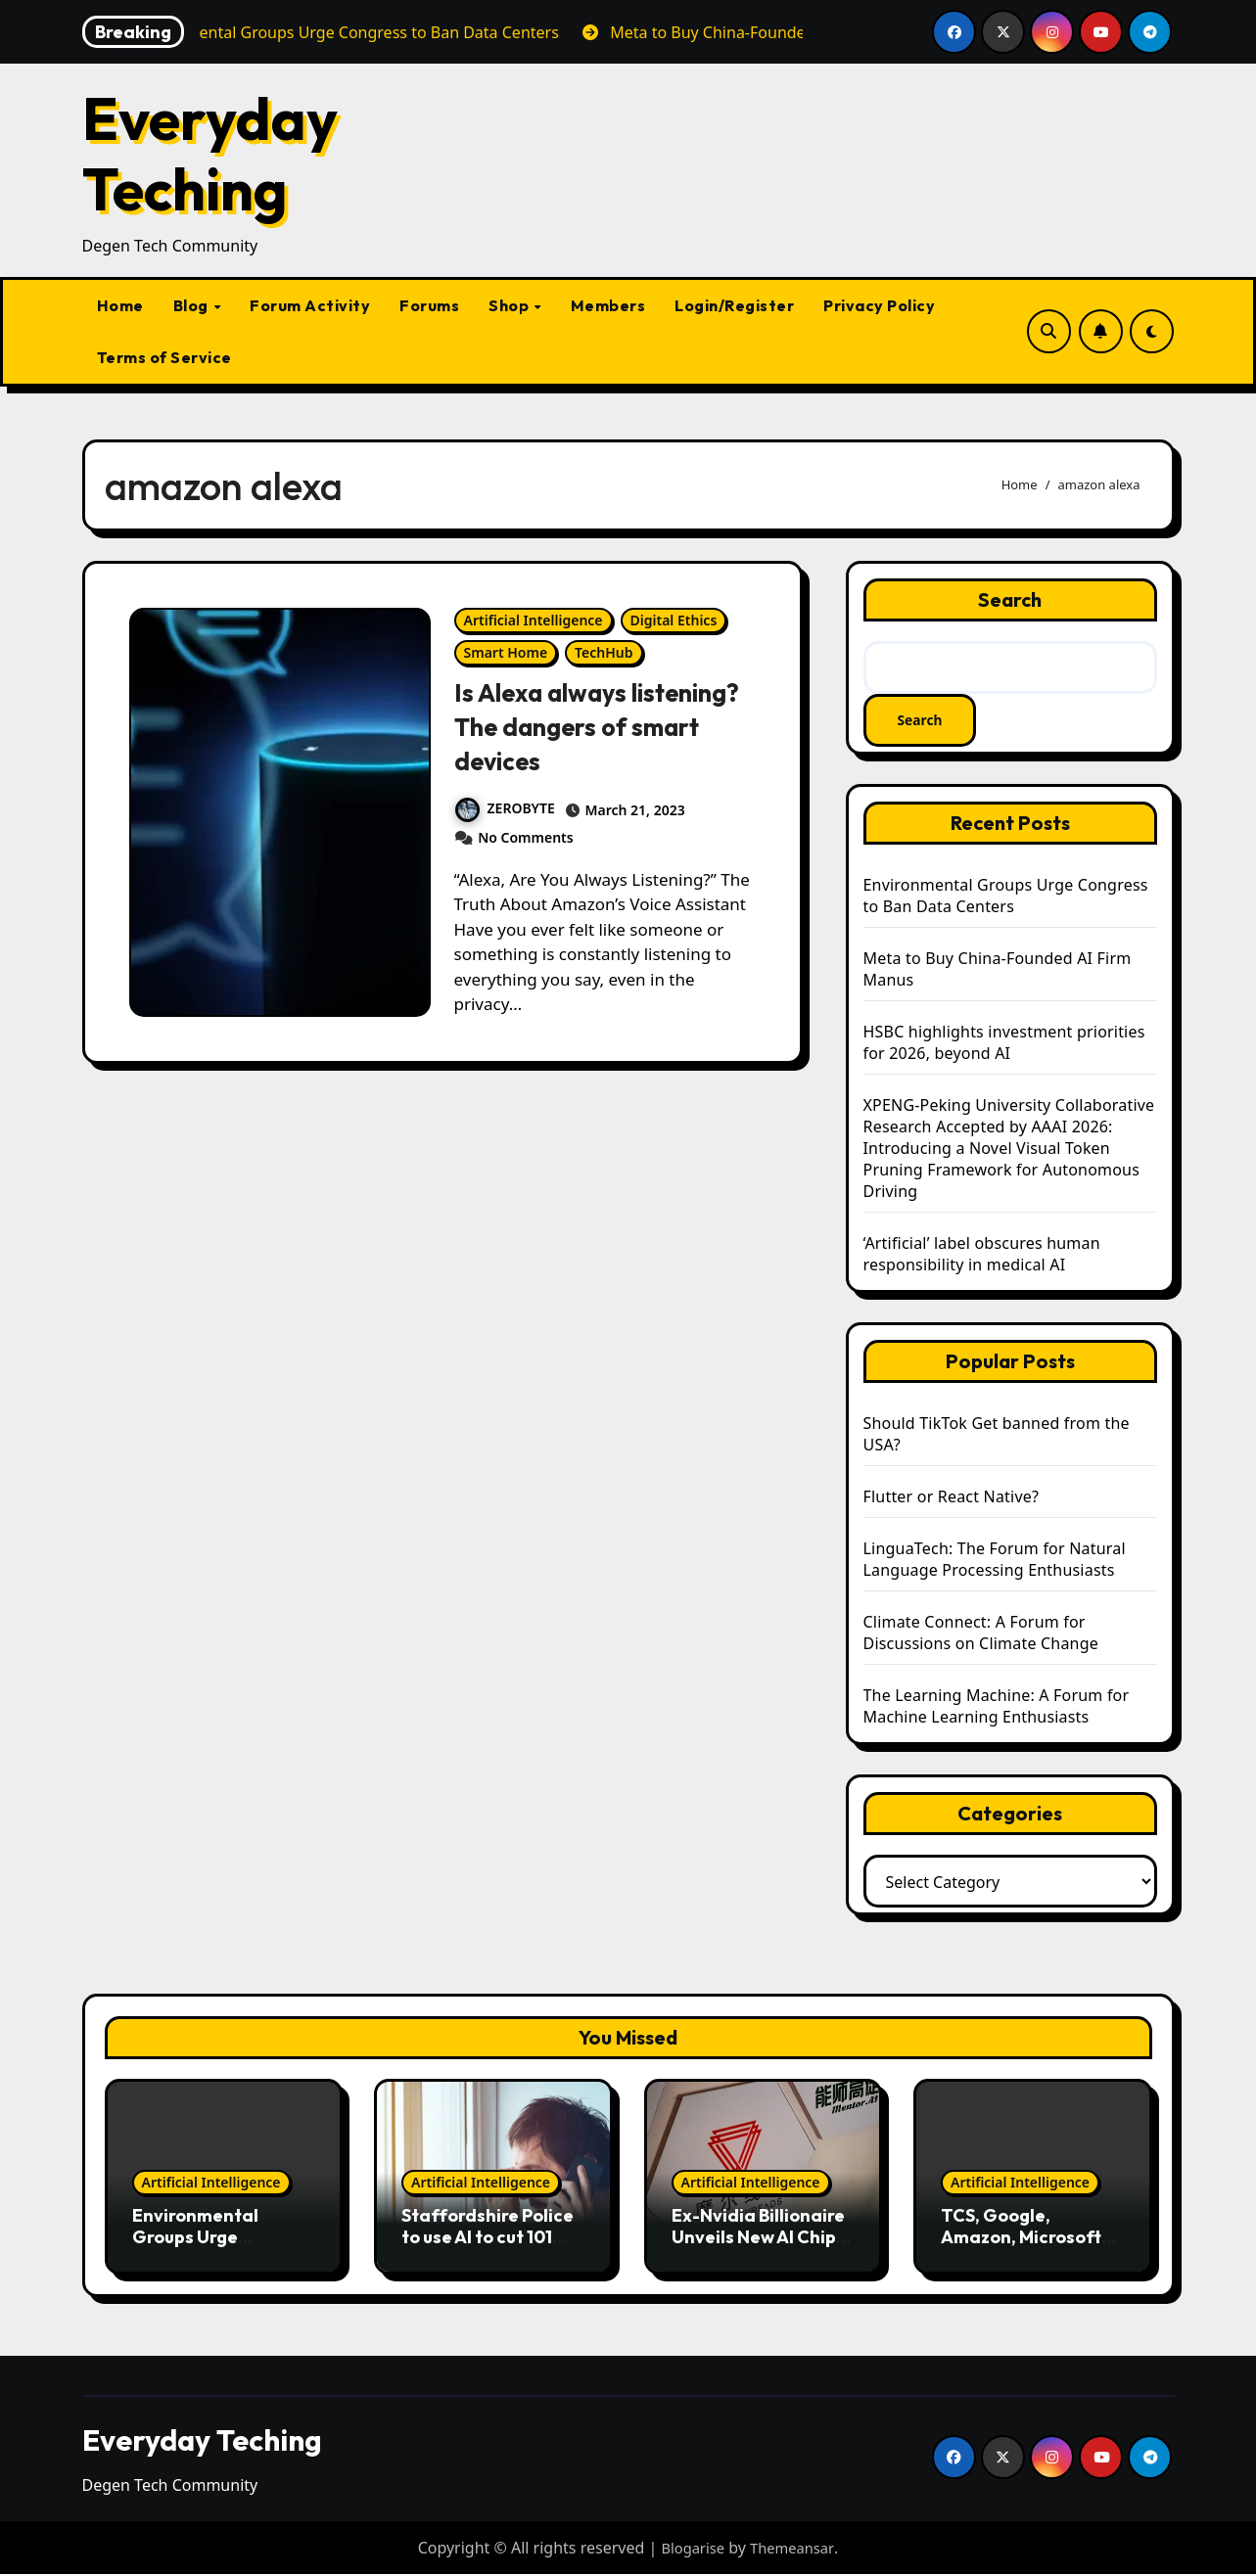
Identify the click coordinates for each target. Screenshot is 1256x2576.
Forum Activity (310, 305)
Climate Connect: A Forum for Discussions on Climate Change (980, 1634)
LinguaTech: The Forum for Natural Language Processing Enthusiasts (994, 1561)
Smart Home (506, 652)
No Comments (526, 837)
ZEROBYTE (505, 808)
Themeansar (794, 2549)
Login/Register (734, 305)
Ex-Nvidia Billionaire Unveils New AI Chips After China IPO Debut (758, 2248)
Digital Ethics (674, 620)
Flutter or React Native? (951, 1498)
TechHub (603, 652)
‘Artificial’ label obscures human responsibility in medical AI (981, 1255)
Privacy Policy (879, 305)
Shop (510, 305)
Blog (192, 305)
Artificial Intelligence (533, 620)
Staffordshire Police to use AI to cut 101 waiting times (487, 2237)
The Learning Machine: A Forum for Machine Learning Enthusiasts (996, 1707)
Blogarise (690, 2549)
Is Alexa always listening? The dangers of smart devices (592, 726)
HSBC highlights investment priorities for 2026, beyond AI (1004, 1044)
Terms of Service (164, 357)
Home (120, 305)
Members (608, 305)
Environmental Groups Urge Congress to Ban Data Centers (1005, 897)
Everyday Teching (210, 153)
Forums (429, 305)
